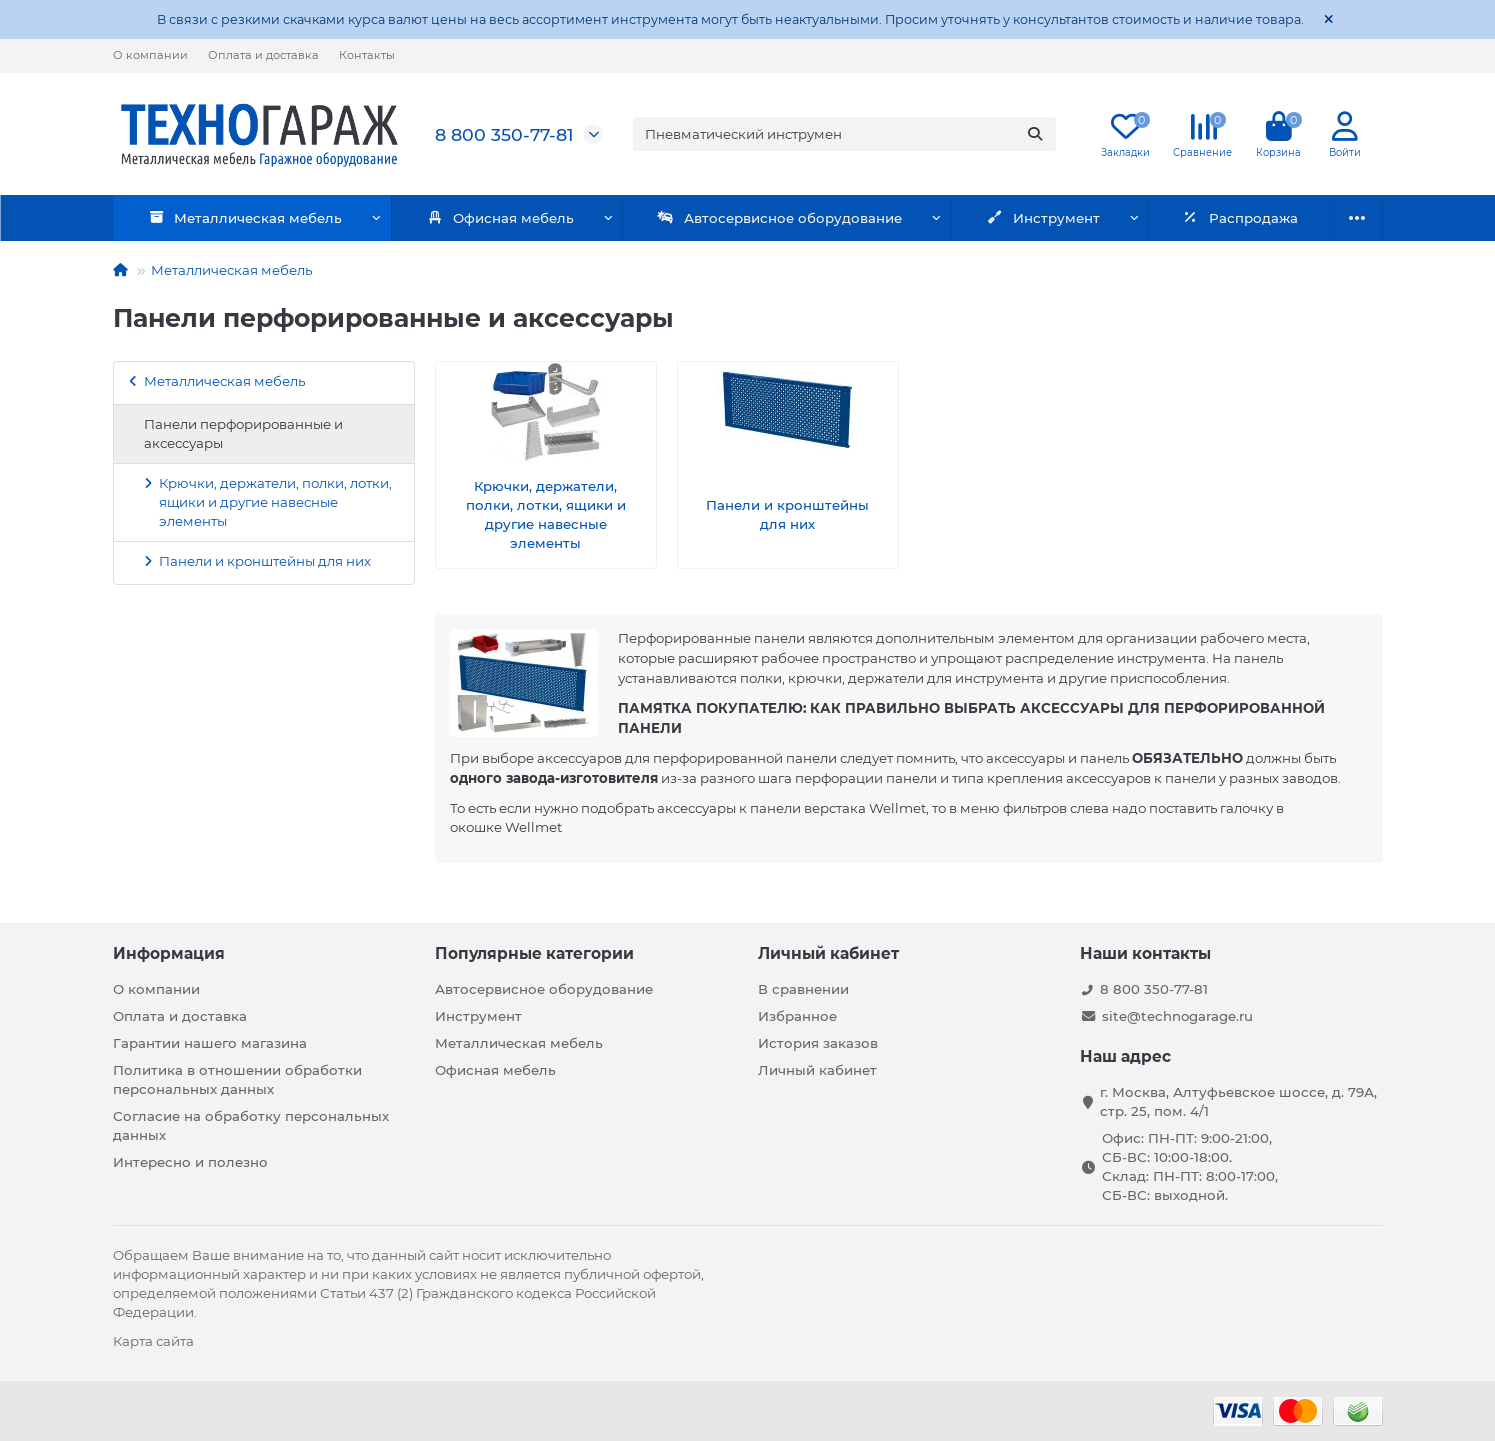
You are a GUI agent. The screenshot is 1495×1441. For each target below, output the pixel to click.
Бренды (1314, 218)
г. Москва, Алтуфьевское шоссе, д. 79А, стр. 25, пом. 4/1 (1238, 1101)
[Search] (844, 134)
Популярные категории (534, 953)
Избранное (797, 1016)
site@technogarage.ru (1177, 1016)
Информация (169, 953)
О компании (150, 55)
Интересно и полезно (190, 1162)
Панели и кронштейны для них (265, 561)
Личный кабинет (828, 953)
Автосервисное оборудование (737, 218)
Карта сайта (153, 1341)
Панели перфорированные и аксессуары (243, 433)
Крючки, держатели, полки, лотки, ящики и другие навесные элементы (275, 502)
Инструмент (984, 218)
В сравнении (803, 989)
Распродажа (1164, 218)
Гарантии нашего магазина (210, 1043)
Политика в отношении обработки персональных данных (237, 1079)
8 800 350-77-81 (504, 134)
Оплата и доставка (263, 55)
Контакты (367, 55)
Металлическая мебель (236, 218)
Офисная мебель (475, 218)
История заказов (818, 1043)
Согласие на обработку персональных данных (251, 1125)
